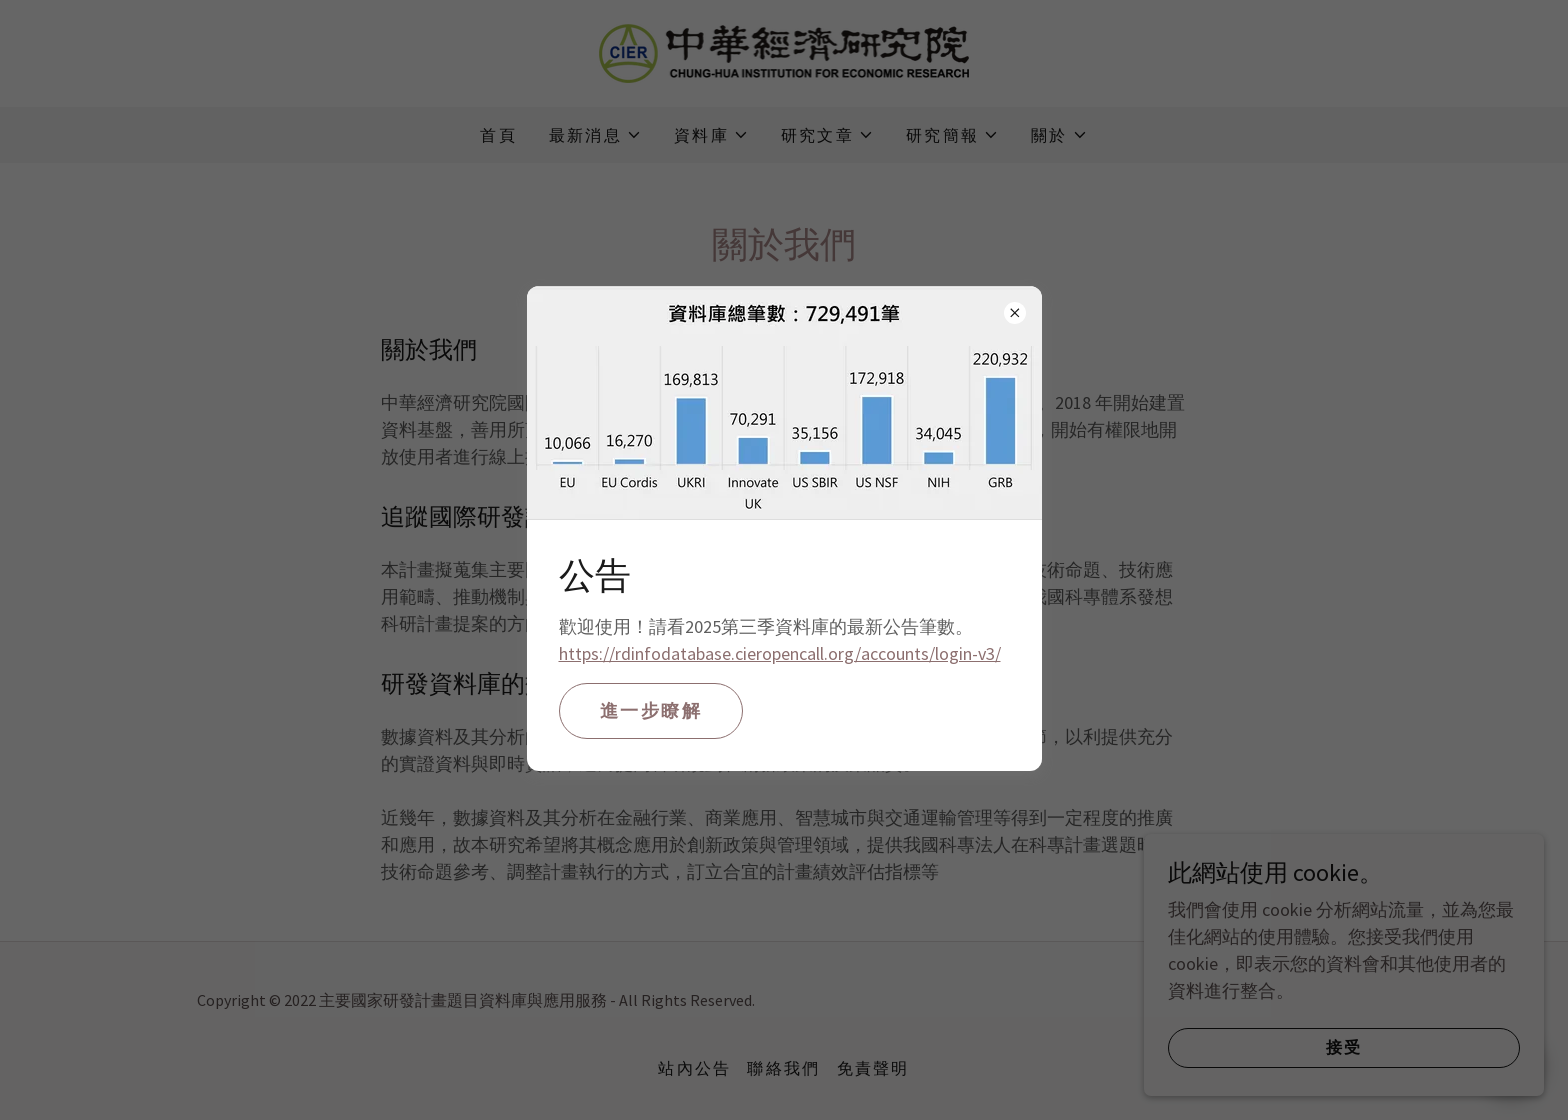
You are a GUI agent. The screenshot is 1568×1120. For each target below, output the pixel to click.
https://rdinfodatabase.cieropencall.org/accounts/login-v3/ (780, 653)
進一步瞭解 (651, 710)
